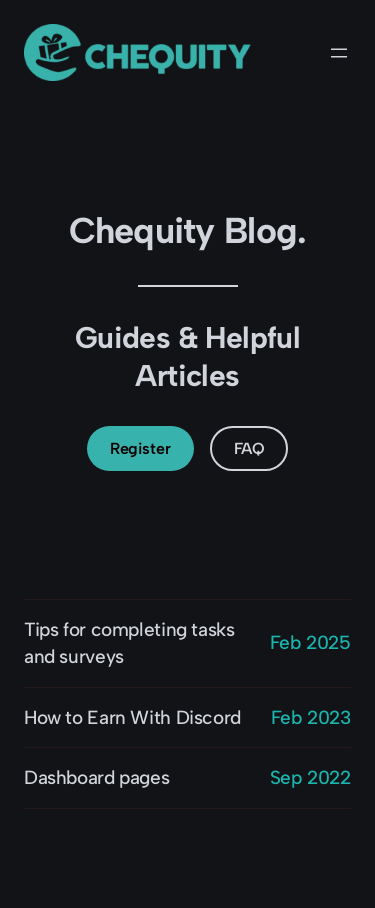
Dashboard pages (96, 777)
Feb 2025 (310, 642)
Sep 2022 (310, 777)
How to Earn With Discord (132, 717)
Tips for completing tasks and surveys (129, 643)
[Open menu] (339, 53)
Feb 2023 (311, 717)
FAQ (249, 448)
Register (140, 448)
